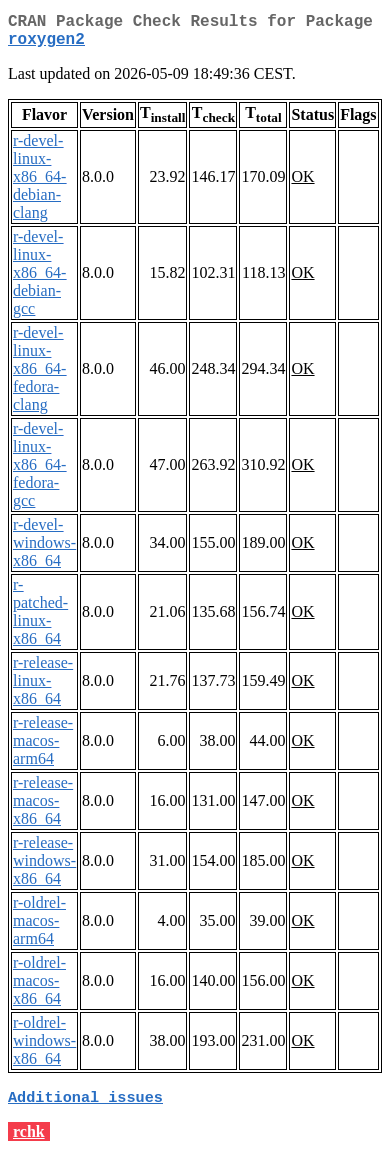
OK (302, 184)
